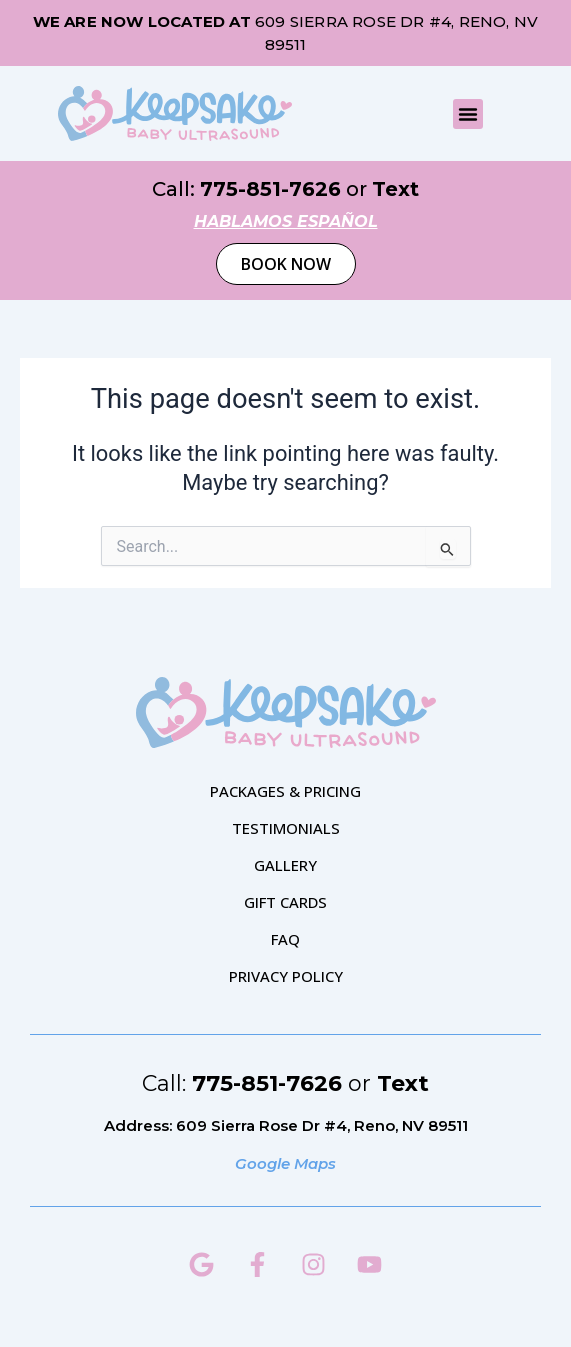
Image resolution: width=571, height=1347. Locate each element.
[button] (468, 114)
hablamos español (286, 221)
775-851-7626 (270, 189)
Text (395, 189)
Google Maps (285, 1163)
